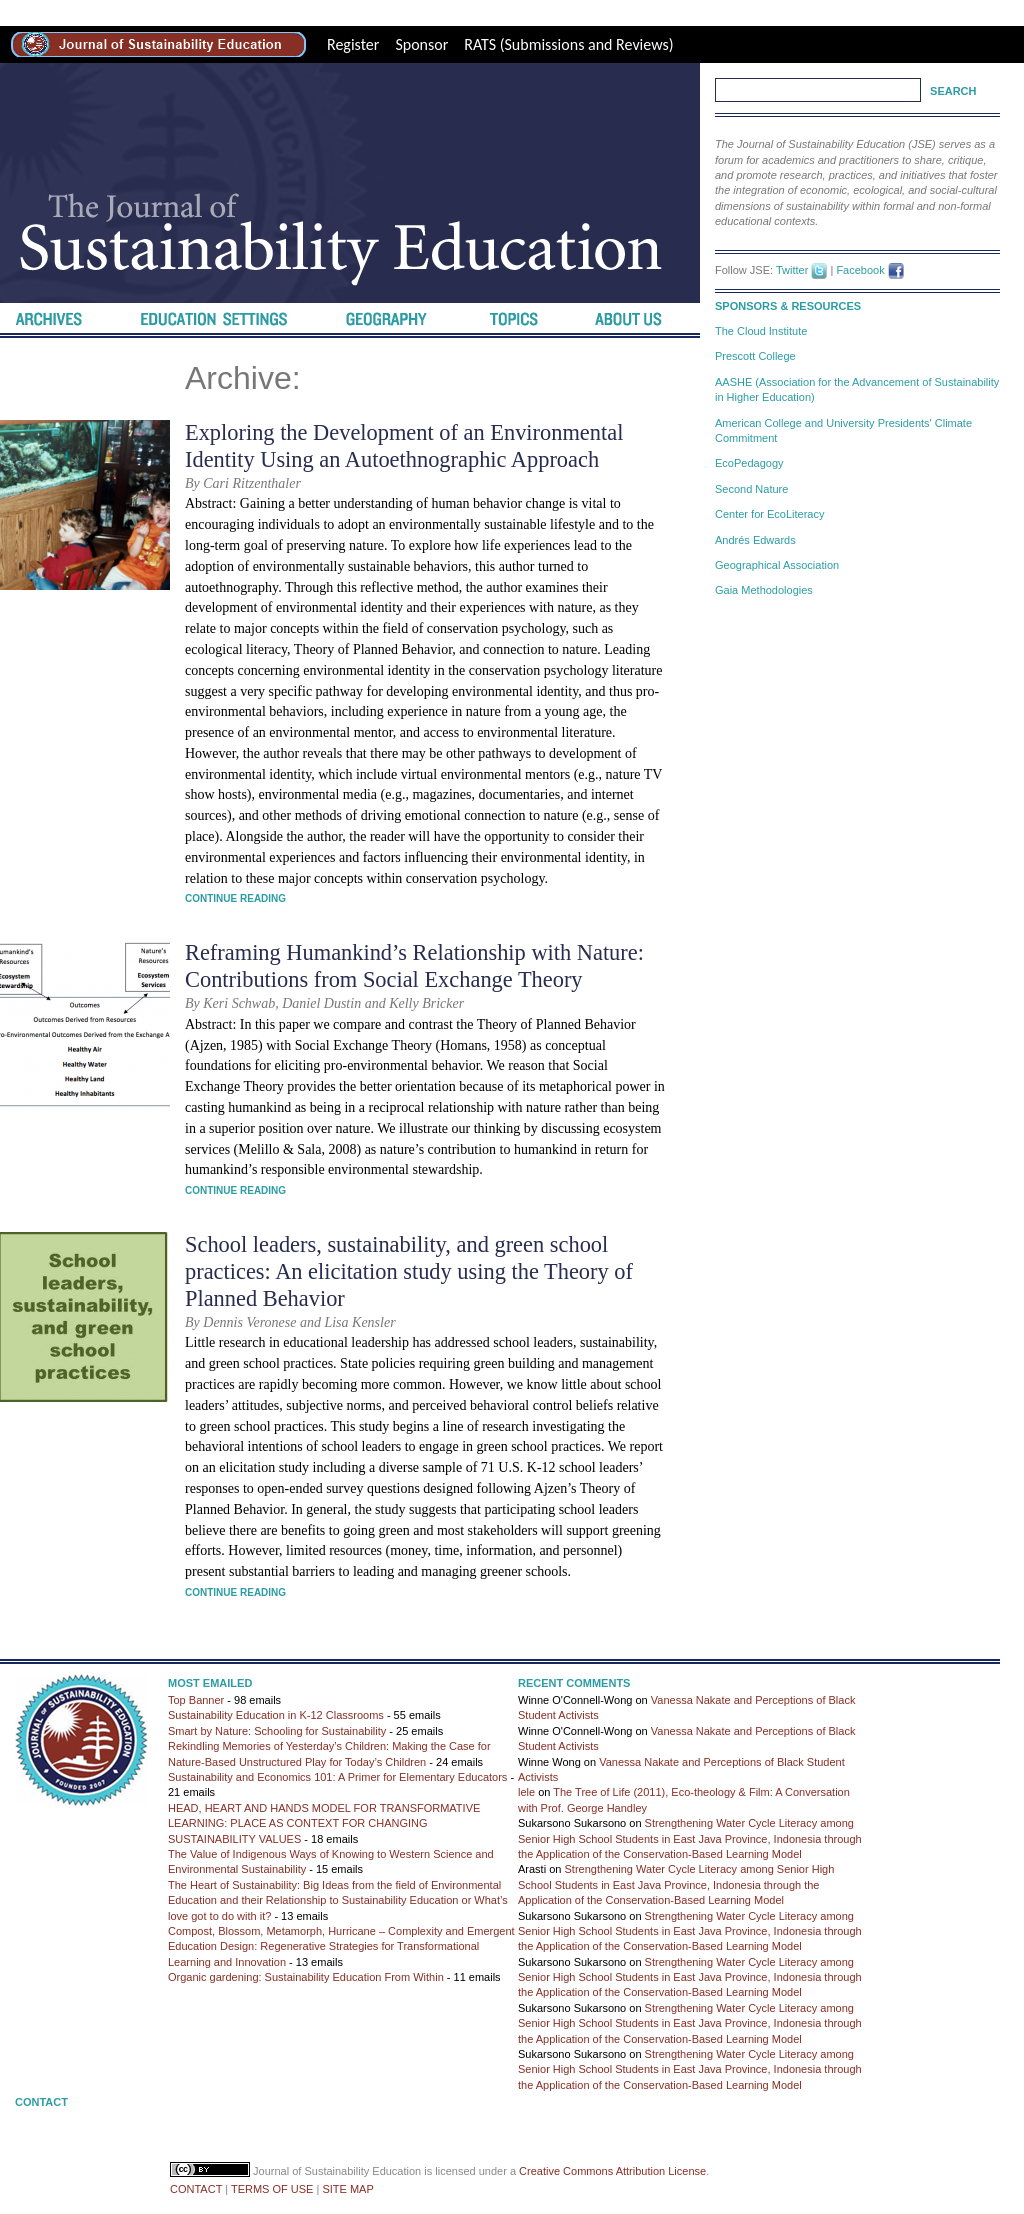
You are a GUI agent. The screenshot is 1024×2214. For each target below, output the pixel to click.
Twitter (792, 270)
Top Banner (196, 1700)
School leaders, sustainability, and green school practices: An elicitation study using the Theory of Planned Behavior (409, 1271)
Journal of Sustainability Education (337, 2171)
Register (353, 44)
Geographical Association (777, 565)
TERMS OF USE (272, 2189)
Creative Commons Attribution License (612, 2171)
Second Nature (751, 489)
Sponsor (421, 44)
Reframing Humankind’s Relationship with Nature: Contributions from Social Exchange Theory (414, 966)
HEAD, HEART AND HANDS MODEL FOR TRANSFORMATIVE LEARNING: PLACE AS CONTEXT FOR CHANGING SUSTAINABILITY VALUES (324, 1823)
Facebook (860, 270)
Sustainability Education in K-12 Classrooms (276, 1715)
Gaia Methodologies (764, 590)
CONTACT (196, 2189)
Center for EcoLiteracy (769, 514)
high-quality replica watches (230, 12)
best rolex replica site (68, 12)
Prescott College (755, 356)
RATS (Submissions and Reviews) (568, 44)
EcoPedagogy (749, 463)
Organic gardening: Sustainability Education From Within (306, 1977)
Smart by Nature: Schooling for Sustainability (277, 1731)
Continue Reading (235, 898)
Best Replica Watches (395, 12)
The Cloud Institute (761, 331)
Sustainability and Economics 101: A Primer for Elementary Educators (337, 1777)
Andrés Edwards (755, 540)
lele (526, 1792)
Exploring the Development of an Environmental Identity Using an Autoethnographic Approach (404, 446)
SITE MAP (347, 2189)
